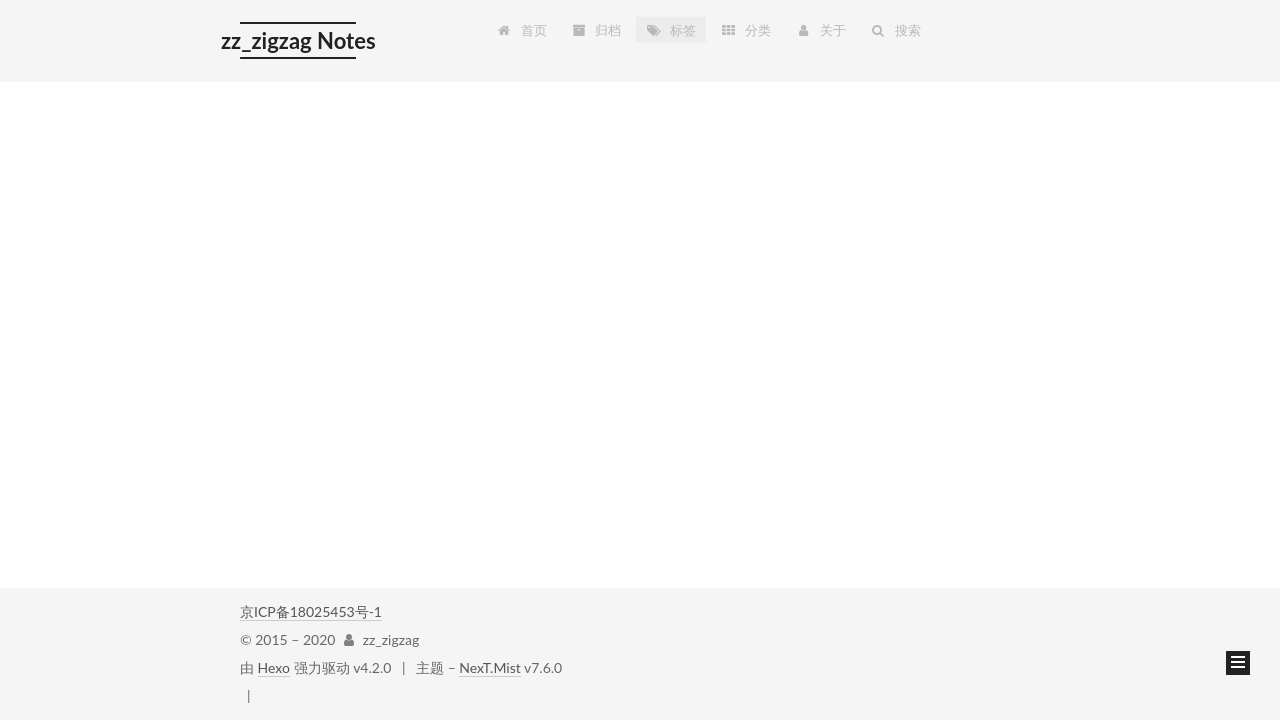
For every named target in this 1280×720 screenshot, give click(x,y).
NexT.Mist (489, 667)
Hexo (274, 667)
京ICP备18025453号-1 (311, 611)
